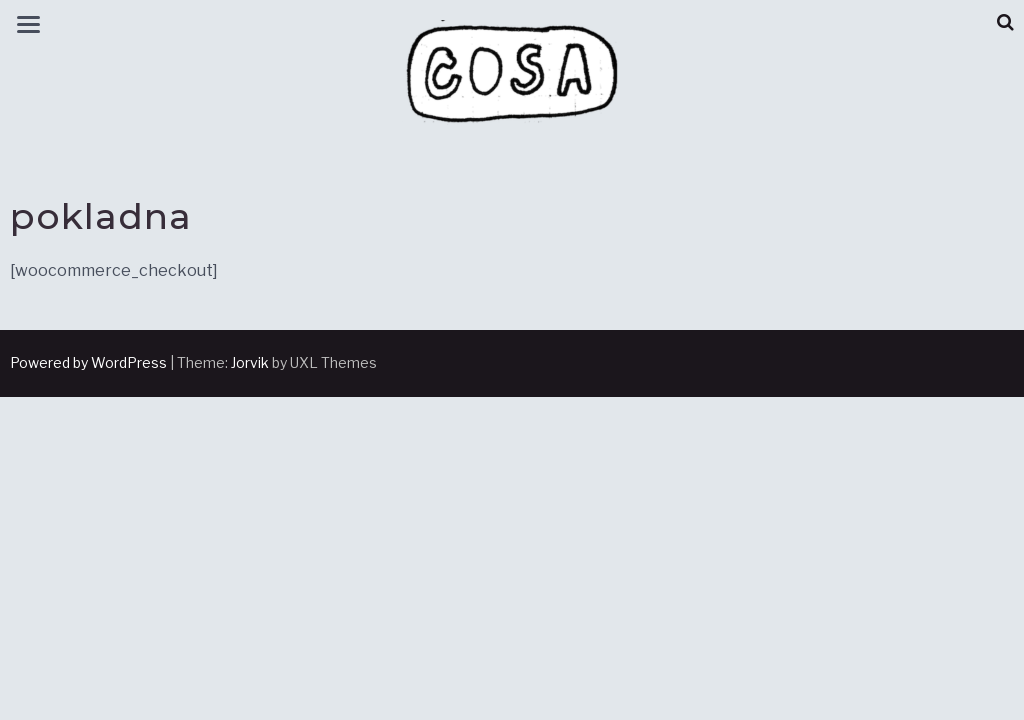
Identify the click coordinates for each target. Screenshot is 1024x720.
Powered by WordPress (88, 362)
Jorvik (250, 362)
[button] (1005, 22)
